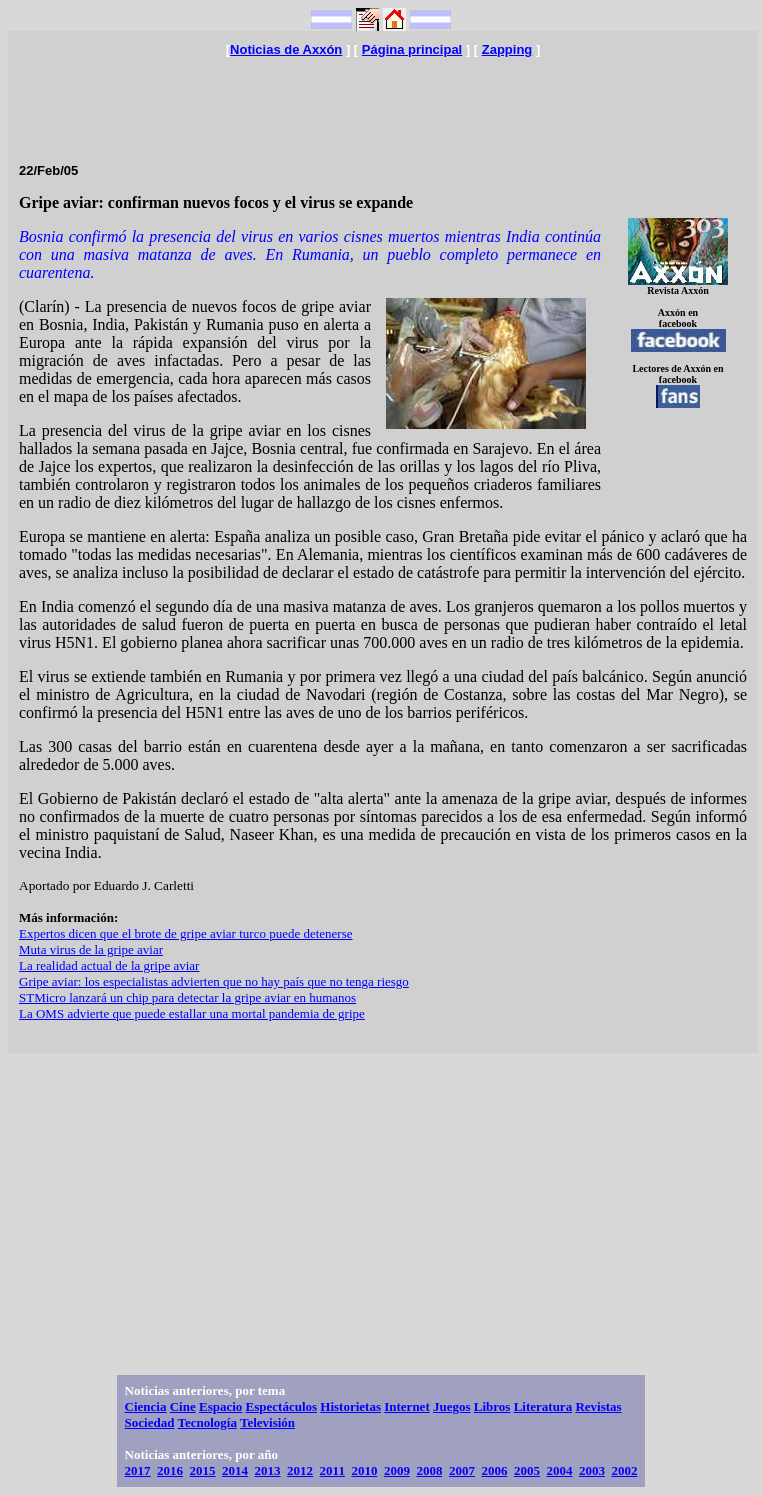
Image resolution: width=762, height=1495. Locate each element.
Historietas (350, 1406)
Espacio (220, 1406)
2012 (300, 1470)
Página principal (412, 49)
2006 (494, 1470)
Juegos (452, 1406)
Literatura (543, 1406)
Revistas (598, 1406)
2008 (429, 1470)
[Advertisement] (383, 102)
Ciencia (146, 1406)
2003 (592, 1470)
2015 (203, 1470)
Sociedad (150, 1422)
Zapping (507, 49)
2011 (332, 1470)
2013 (268, 1470)
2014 (235, 1470)
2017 (138, 1470)
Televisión (267, 1422)
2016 (170, 1470)
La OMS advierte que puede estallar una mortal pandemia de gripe (192, 1013)
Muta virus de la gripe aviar (91, 949)
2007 (462, 1470)
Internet (407, 1406)
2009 (397, 1470)
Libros (492, 1406)
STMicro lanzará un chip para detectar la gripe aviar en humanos (187, 997)
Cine (183, 1406)
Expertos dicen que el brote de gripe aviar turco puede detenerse (186, 933)
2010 (364, 1470)
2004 (559, 1470)
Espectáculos (282, 1406)
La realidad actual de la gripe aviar (109, 965)
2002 (624, 1470)
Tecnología (206, 1422)
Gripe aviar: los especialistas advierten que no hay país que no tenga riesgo (214, 981)
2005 (527, 1470)
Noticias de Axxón (286, 49)
